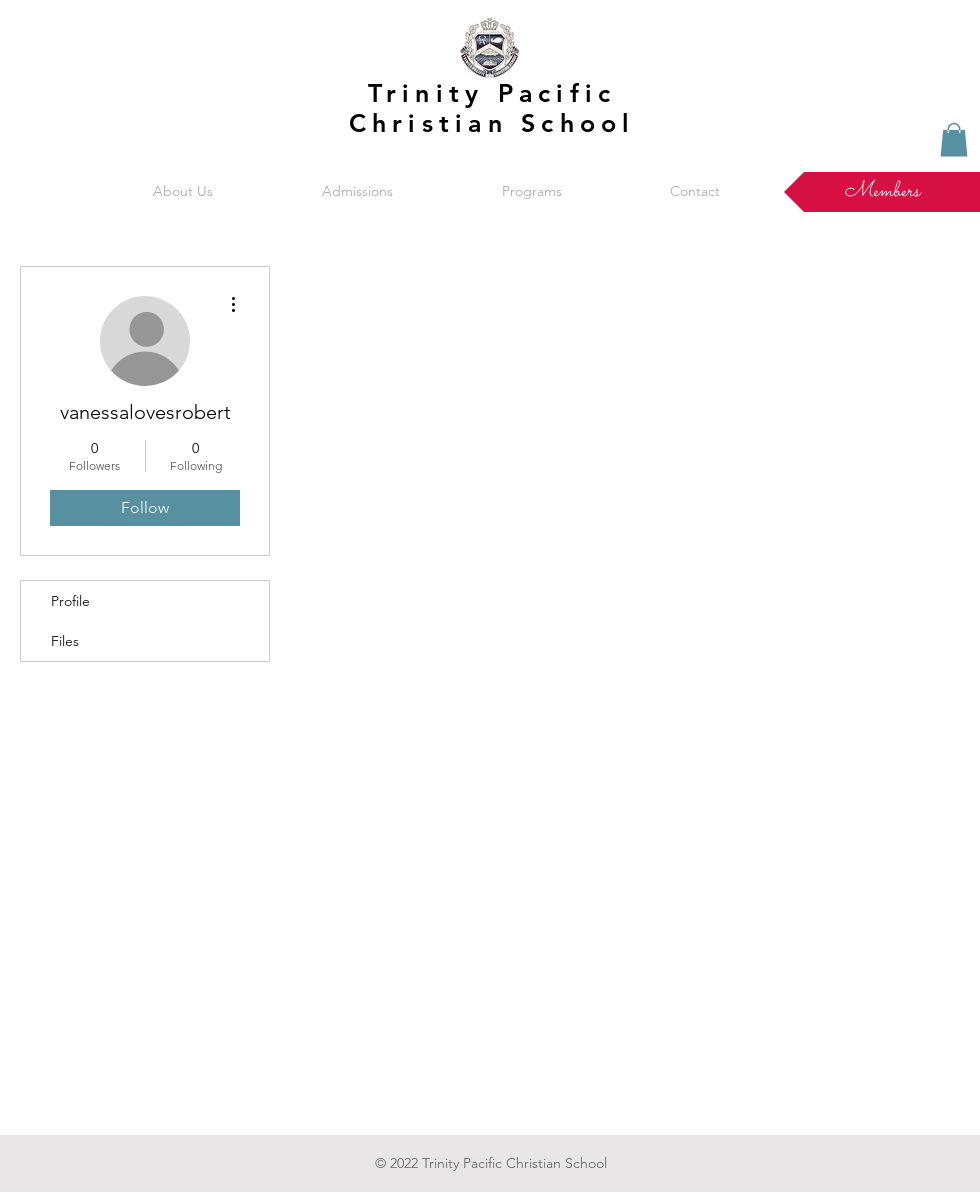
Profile (70, 601)
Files (65, 641)
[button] (182, 191)
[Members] (882, 192)
